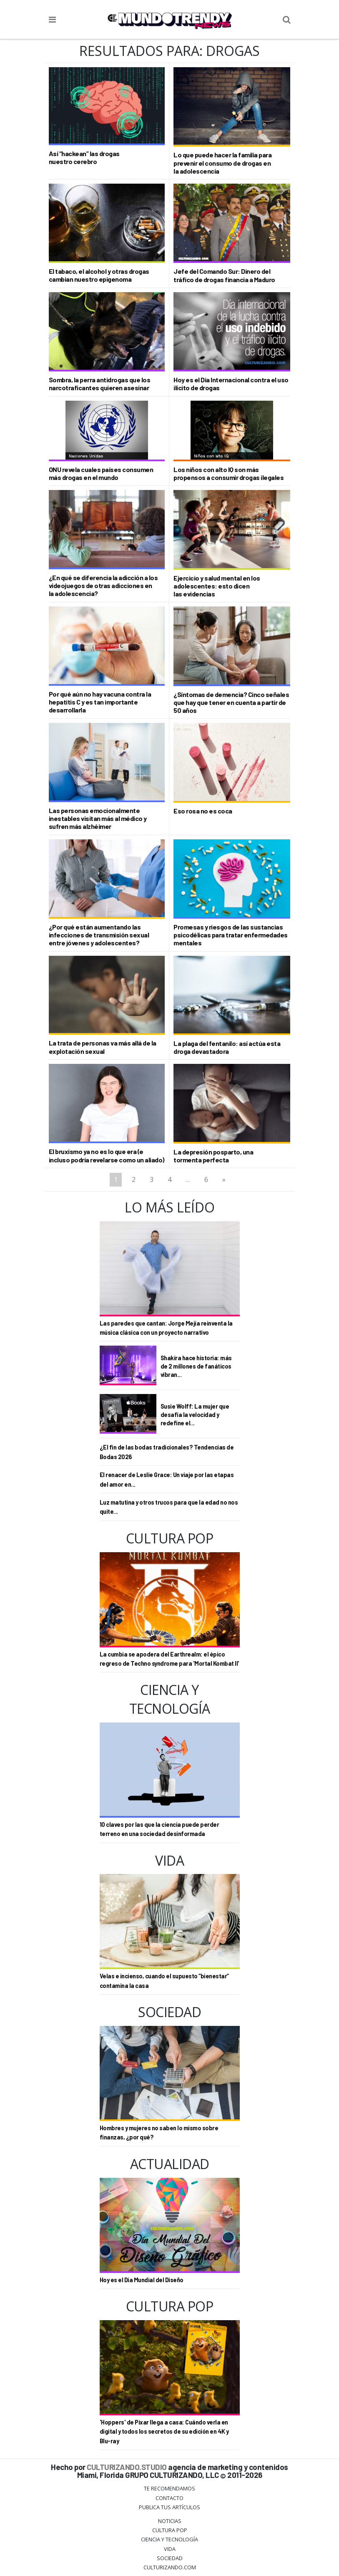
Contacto (169, 2498)
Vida (170, 2549)
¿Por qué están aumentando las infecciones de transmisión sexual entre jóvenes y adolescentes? (99, 935)
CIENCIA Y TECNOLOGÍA (169, 2539)
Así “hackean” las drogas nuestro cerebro (84, 157)
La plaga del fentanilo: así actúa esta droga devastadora (226, 1047)
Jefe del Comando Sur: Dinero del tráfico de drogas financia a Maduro (224, 275)
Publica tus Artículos (169, 2507)
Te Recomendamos (169, 2488)
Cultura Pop (169, 2530)
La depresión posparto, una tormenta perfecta (213, 1156)
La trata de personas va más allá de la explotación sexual (102, 1047)
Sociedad (170, 2558)
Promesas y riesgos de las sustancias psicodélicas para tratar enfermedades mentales (230, 935)
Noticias (169, 2521)
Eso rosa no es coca (202, 811)
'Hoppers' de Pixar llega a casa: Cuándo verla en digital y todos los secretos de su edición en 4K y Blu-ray (164, 2432)
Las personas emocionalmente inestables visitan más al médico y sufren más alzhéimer (98, 818)
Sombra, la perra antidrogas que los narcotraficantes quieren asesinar (100, 383)
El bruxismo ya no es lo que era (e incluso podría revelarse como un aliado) (106, 1155)
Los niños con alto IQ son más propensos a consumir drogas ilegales (228, 473)
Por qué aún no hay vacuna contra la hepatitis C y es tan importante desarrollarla (100, 702)
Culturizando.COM (169, 2567)
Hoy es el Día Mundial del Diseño (141, 2279)
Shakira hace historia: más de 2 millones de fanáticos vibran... (196, 1366)
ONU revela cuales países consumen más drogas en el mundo (101, 473)
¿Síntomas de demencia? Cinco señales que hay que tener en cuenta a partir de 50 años (231, 702)
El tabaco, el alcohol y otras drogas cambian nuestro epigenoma (99, 275)
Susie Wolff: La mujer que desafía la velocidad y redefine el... (195, 1415)
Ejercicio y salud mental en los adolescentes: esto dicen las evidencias (216, 586)
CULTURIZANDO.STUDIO (127, 2467)
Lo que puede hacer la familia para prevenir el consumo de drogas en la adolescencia (222, 162)
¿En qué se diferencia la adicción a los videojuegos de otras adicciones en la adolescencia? (103, 585)
